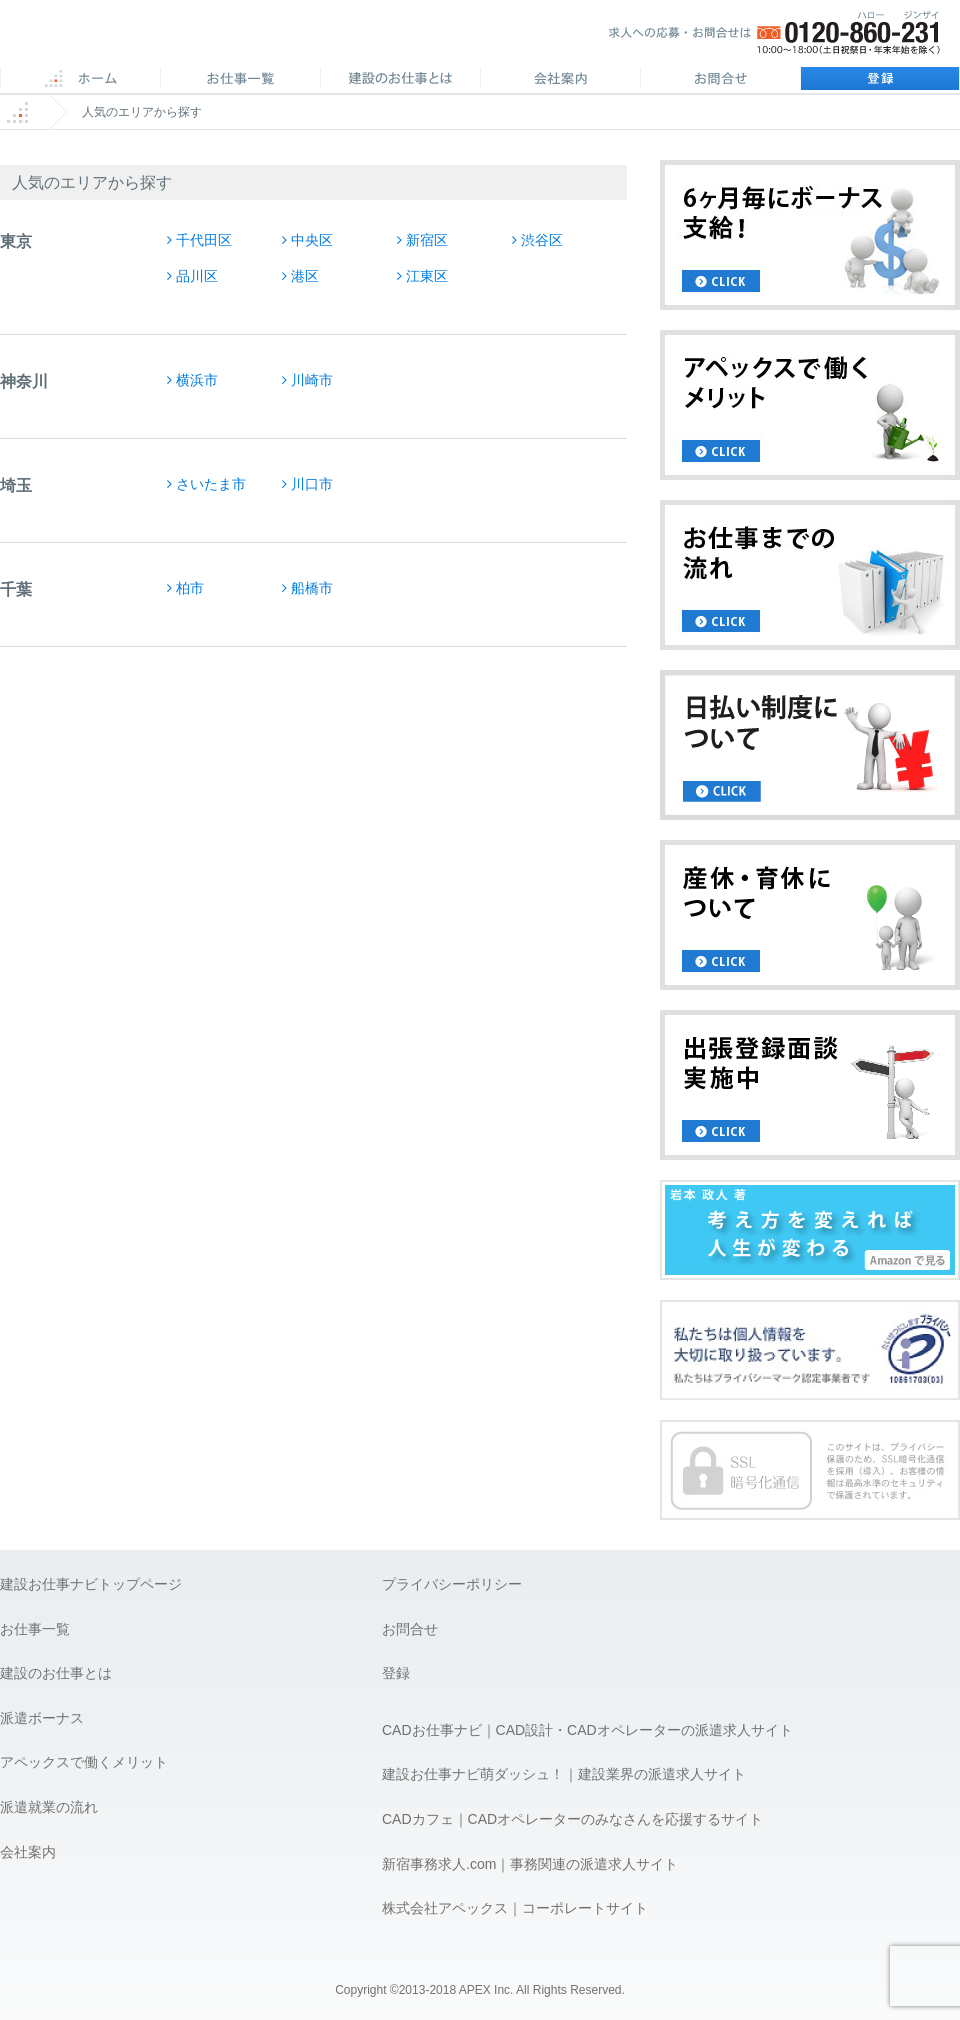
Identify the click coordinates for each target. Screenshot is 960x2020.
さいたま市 (211, 484)
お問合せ (720, 80)
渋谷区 (542, 240)
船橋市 (312, 588)
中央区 (312, 240)
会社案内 (560, 80)
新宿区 (427, 240)
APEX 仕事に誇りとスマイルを (140, 38)
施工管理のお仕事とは (400, 80)
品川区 (197, 276)
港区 (305, 276)
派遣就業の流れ (49, 1807)
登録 (880, 80)
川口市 (312, 484)
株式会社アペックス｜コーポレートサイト (515, 1908)
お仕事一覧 (35, 1629)
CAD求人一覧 (240, 80)
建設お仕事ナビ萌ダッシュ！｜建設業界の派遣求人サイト (564, 1774)
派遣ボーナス (42, 1718)
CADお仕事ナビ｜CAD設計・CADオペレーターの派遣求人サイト (587, 1730)
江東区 (427, 276)
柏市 (190, 588)
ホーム (80, 80)
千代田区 (204, 240)
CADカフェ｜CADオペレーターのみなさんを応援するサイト (572, 1819)
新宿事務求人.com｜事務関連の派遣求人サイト (530, 1864)
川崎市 (312, 380)
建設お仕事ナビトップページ (91, 1584)
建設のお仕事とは (56, 1673)
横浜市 (197, 380)
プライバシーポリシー (452, 1584)
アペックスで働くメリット (84, 1762)
